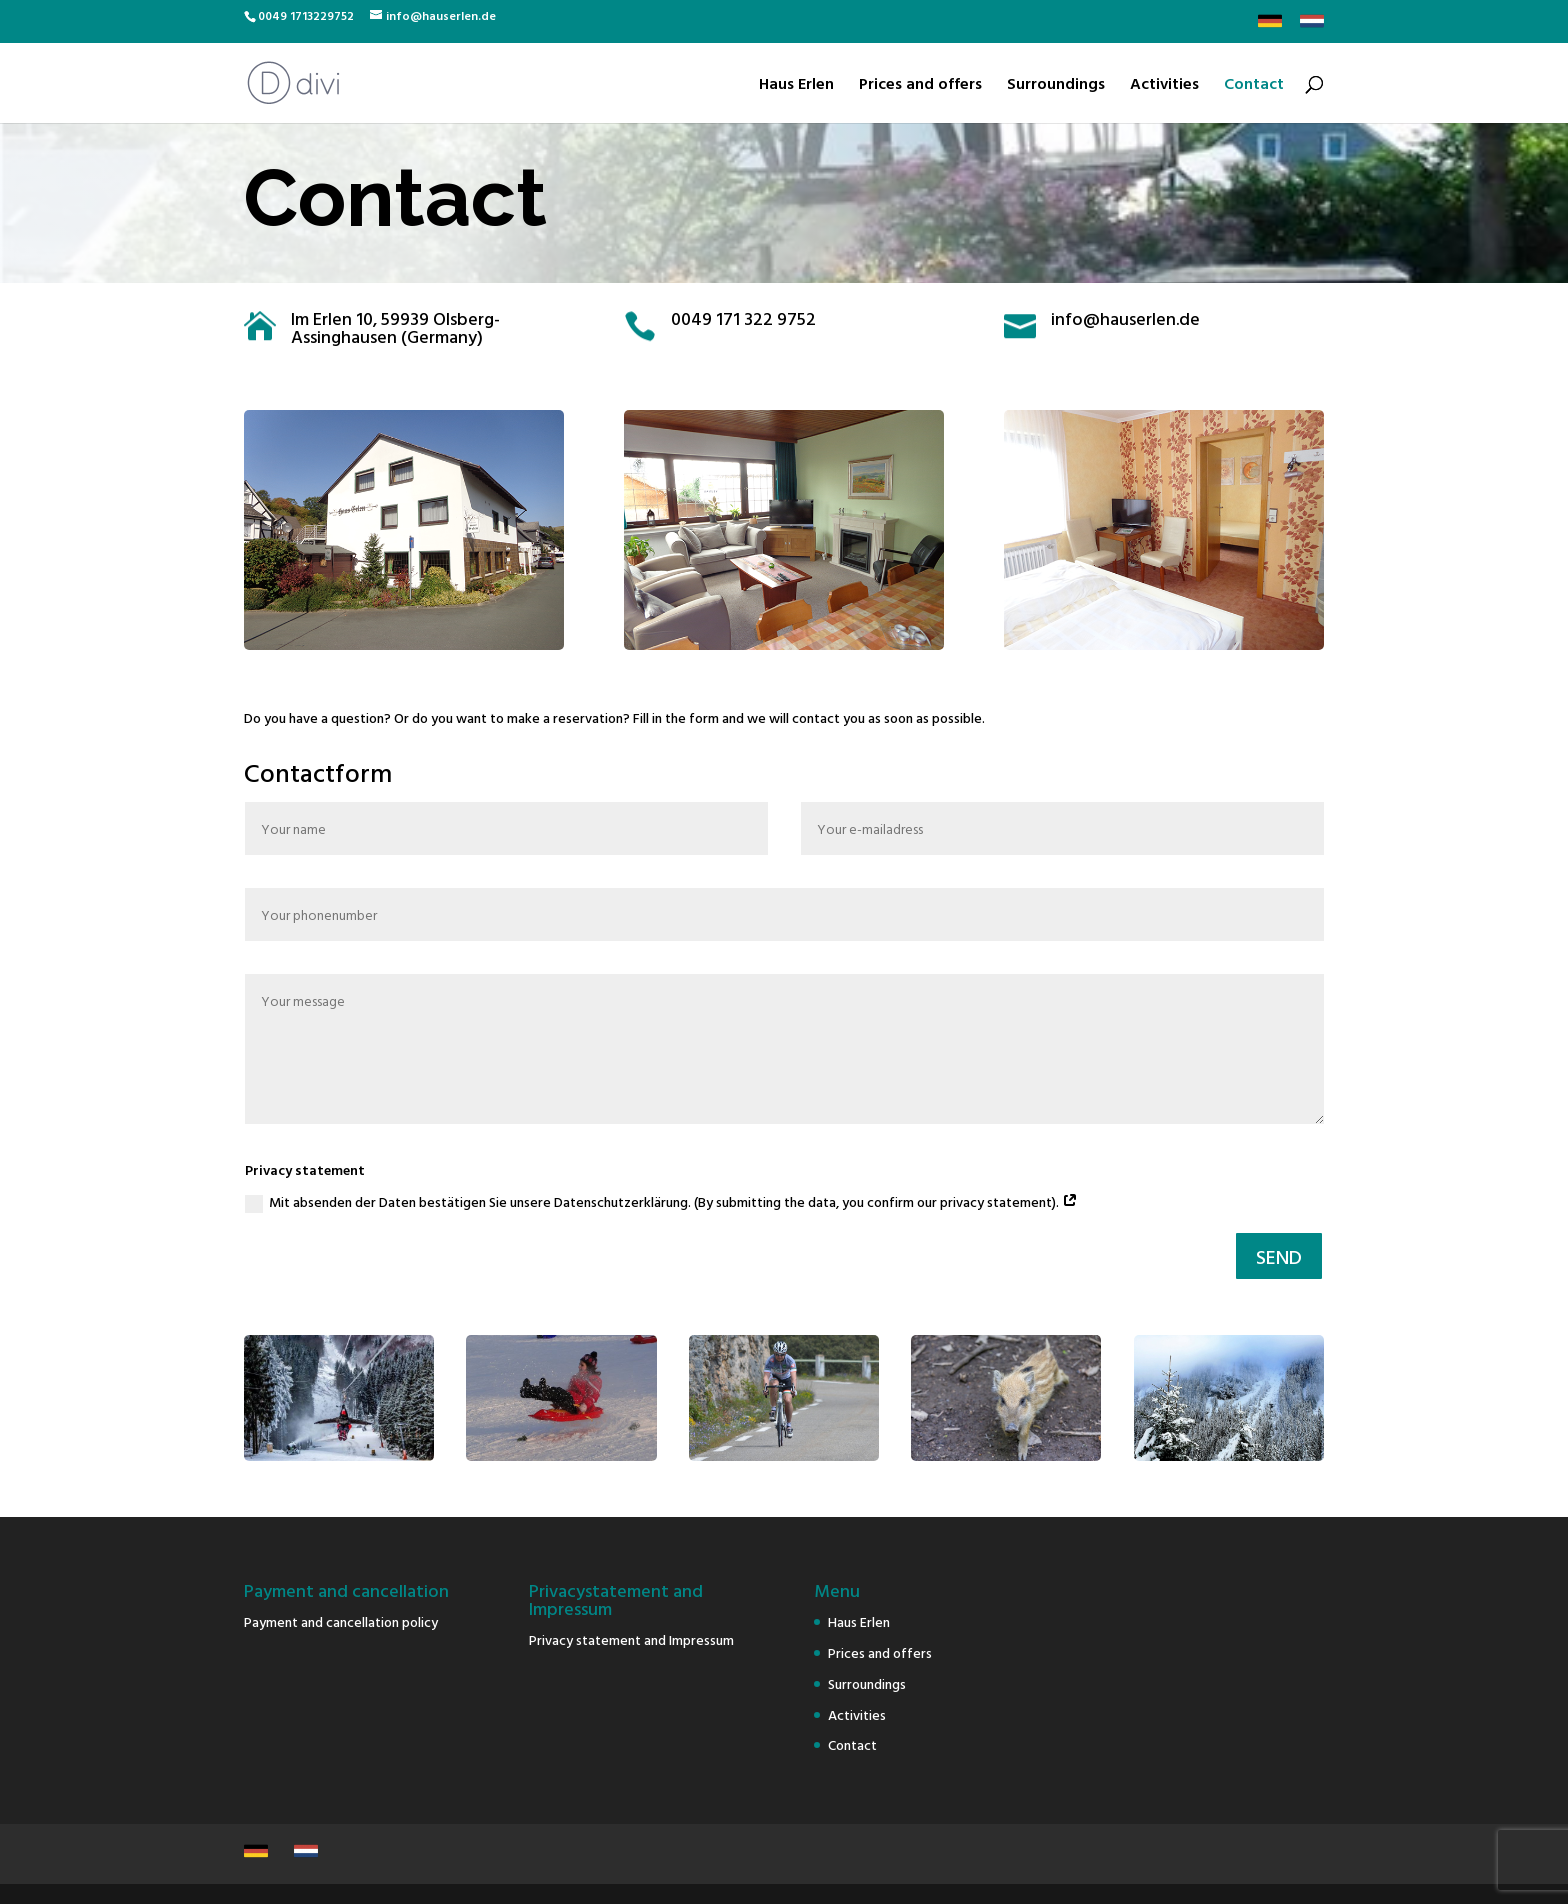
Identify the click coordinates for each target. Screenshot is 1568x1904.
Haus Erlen (796, 85)
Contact (1254, 85)
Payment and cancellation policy (341, 1621)
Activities (1164, 85)
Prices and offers (920, 85)
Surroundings (1056, 85)
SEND (1279, 1256)
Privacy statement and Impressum (631, 1639)
